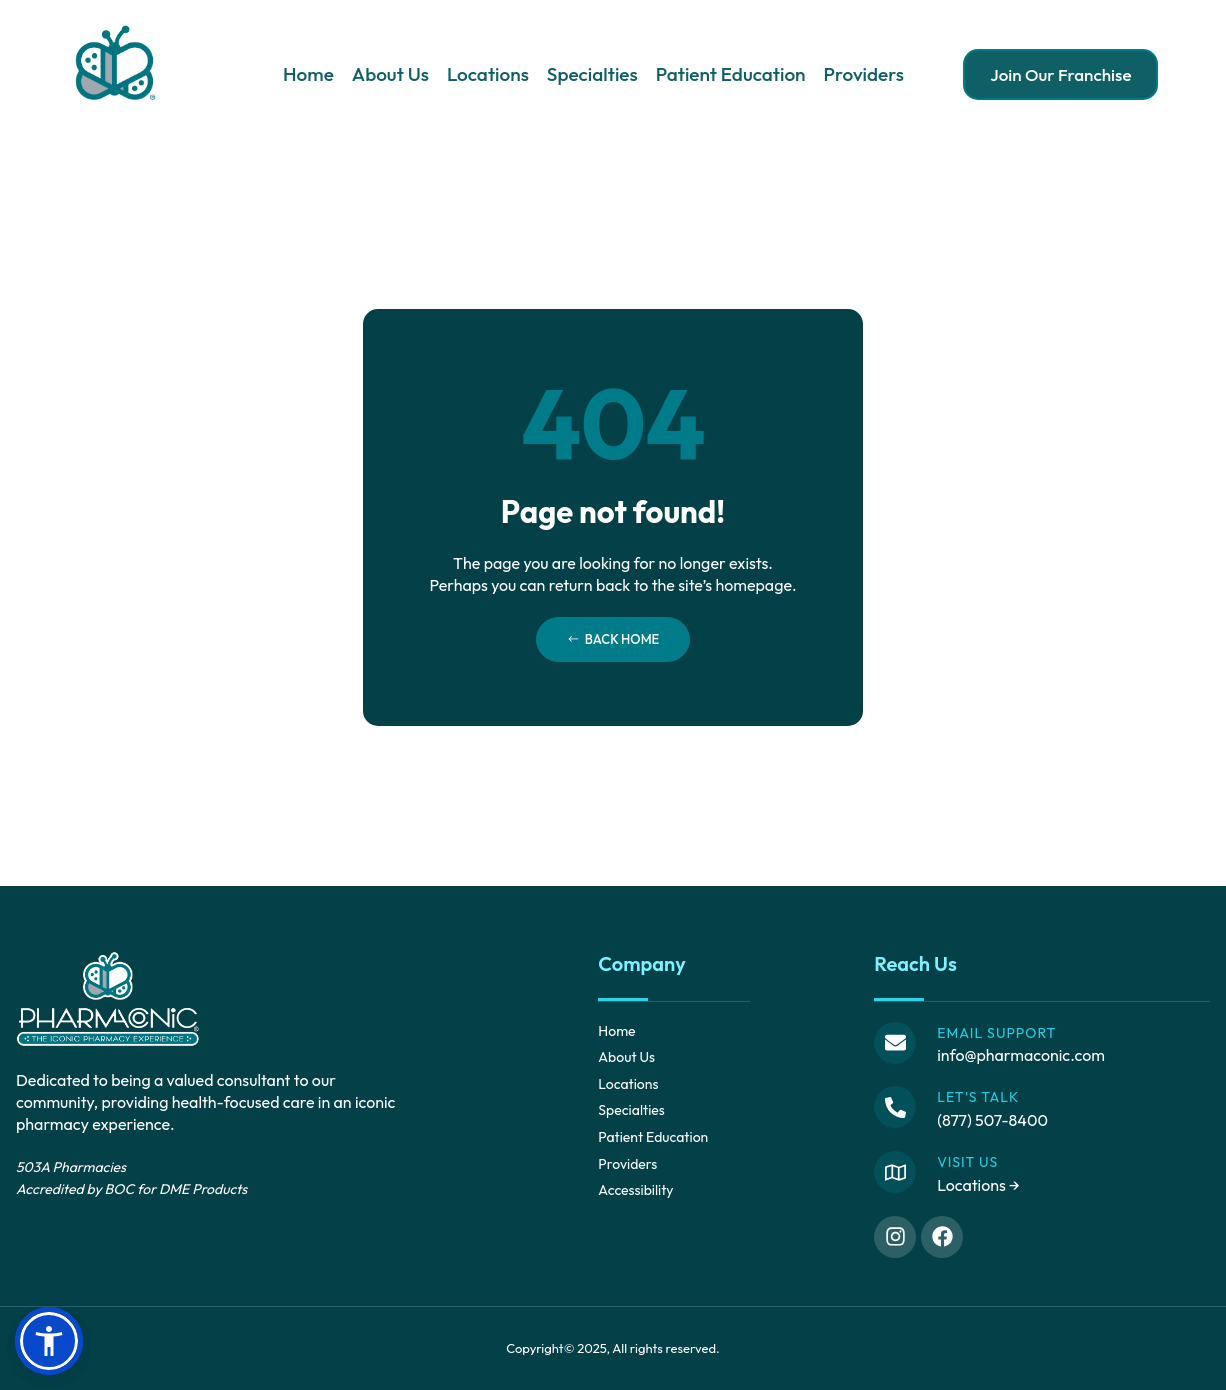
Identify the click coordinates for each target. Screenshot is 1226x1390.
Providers (864, 74)
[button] (49, 1341)
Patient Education (731, 74)
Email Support (996, 1033)
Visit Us (967, 1162)
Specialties (592, 74)
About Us (390, 74)
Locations (488, 74)
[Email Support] (895, 1043)
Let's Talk (978, 1097)
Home (308, 74)
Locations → (978, 1185)
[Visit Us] (895, 1172)
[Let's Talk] (895, 1107)
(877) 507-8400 (992, 1120)
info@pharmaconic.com (1021, 1055)
